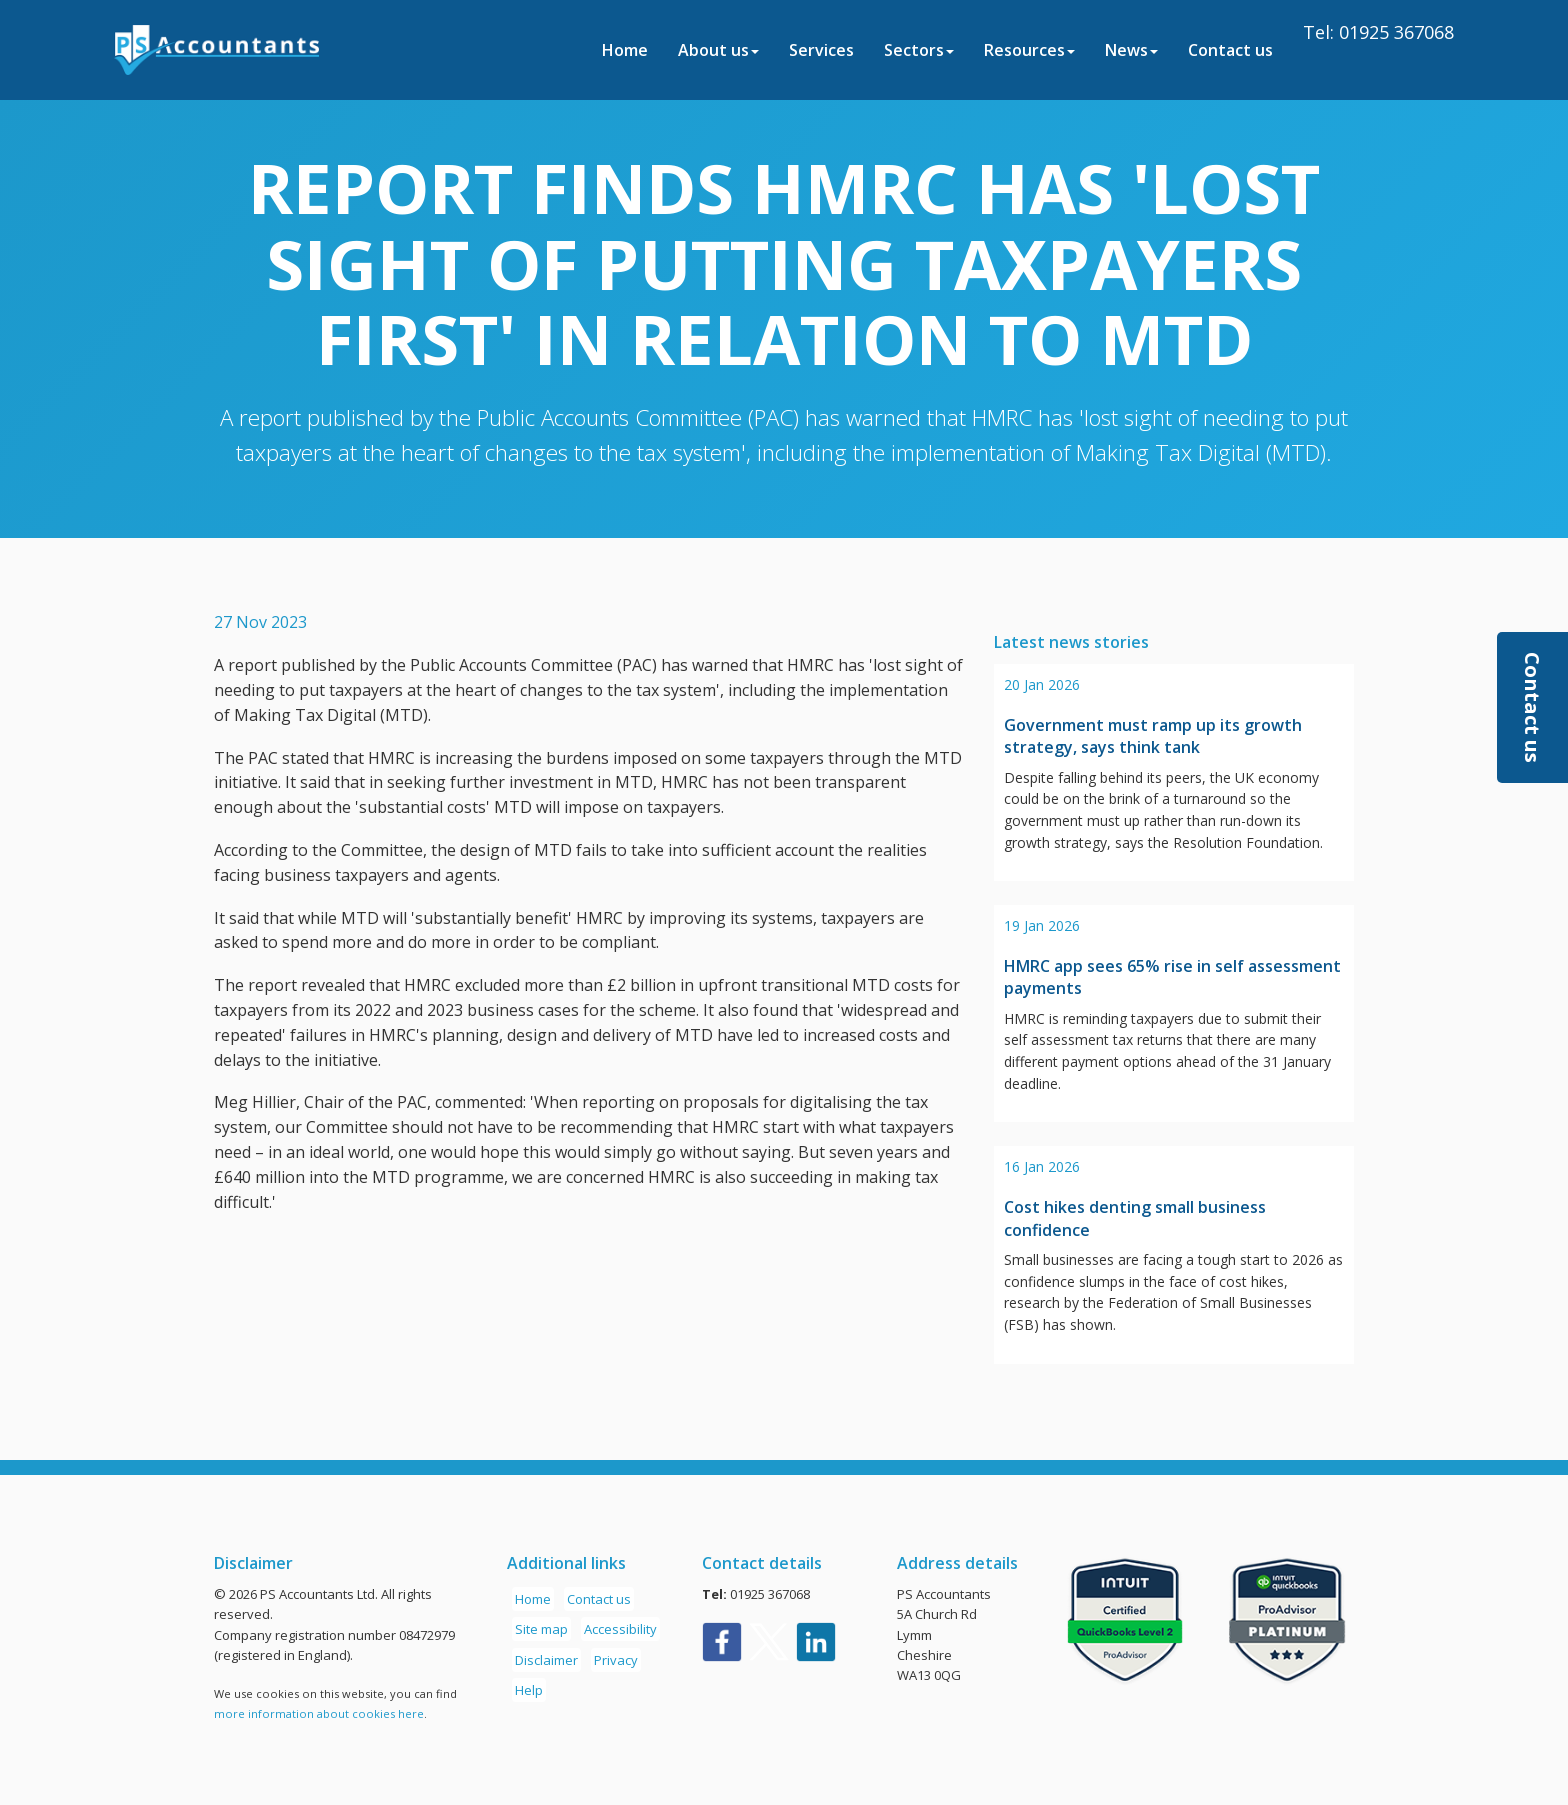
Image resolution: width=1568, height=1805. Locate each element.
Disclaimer (546, 1660)
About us (718, 50)
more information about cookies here (319, 1713)
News (1131, 50)
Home (625, 50)
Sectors (919, 50)
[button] (1532, 707)
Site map (541, 1629)
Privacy (616, 1660)
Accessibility (620, 1629)
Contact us (1230, 50)
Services (821, 50)
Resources (1029, 50)
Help (529, 1690)
